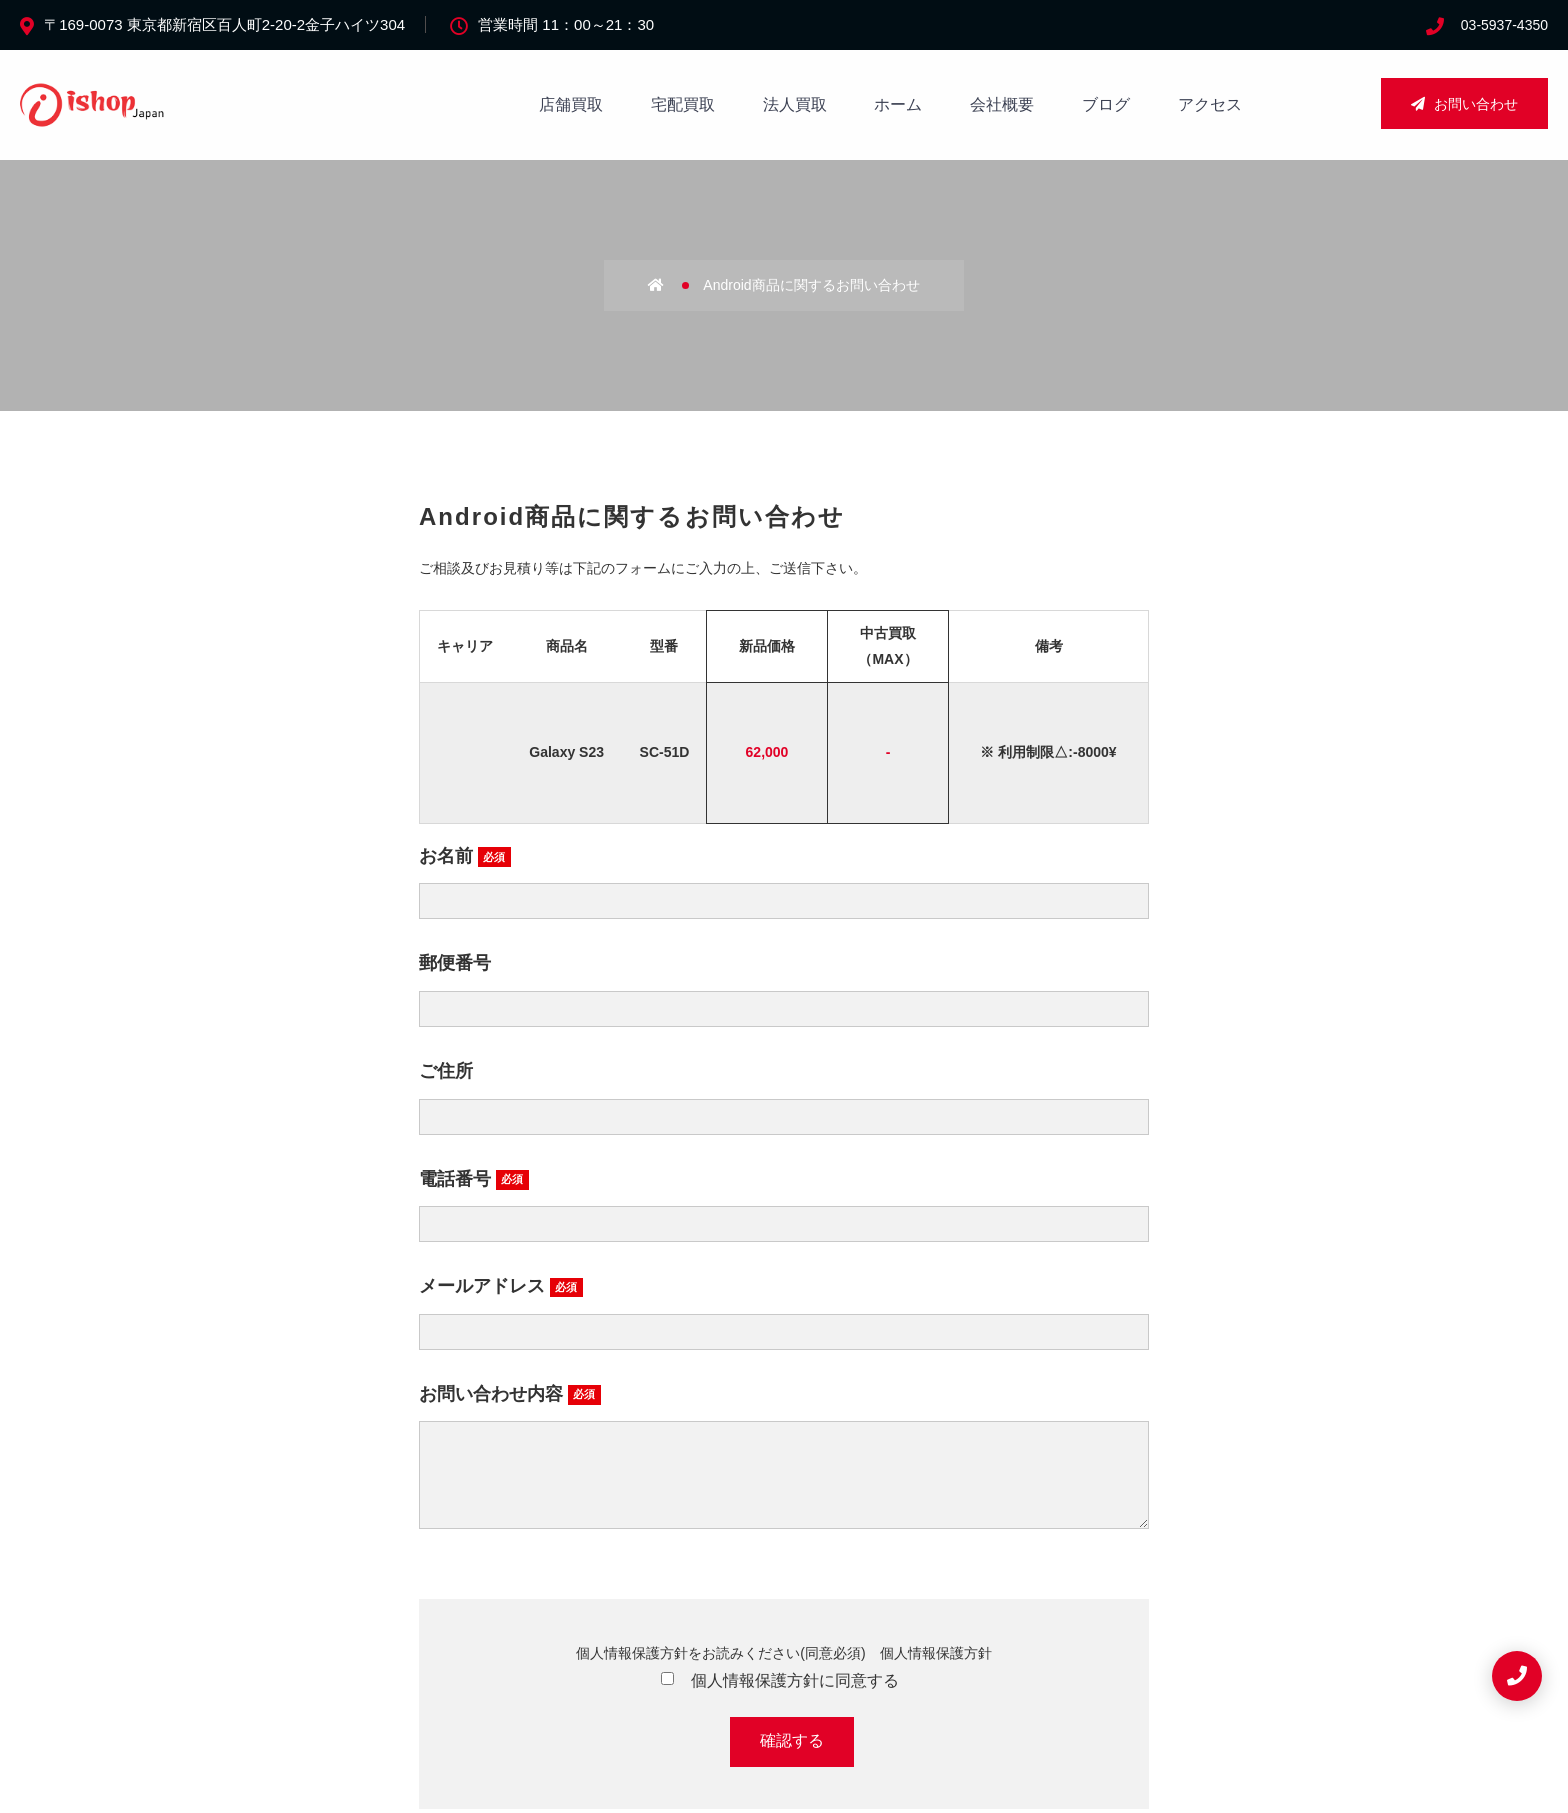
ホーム (898, 104)
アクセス (1210, 104)
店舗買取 (571, 104)
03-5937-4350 (1504, 25)
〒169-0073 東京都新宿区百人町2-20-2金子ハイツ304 (224, 24)
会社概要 (1002, 104)
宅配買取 (683, 104)
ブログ (1106, 104)
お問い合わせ (1464, 104)
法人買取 (795, 104)
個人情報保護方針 (936, 1673)
